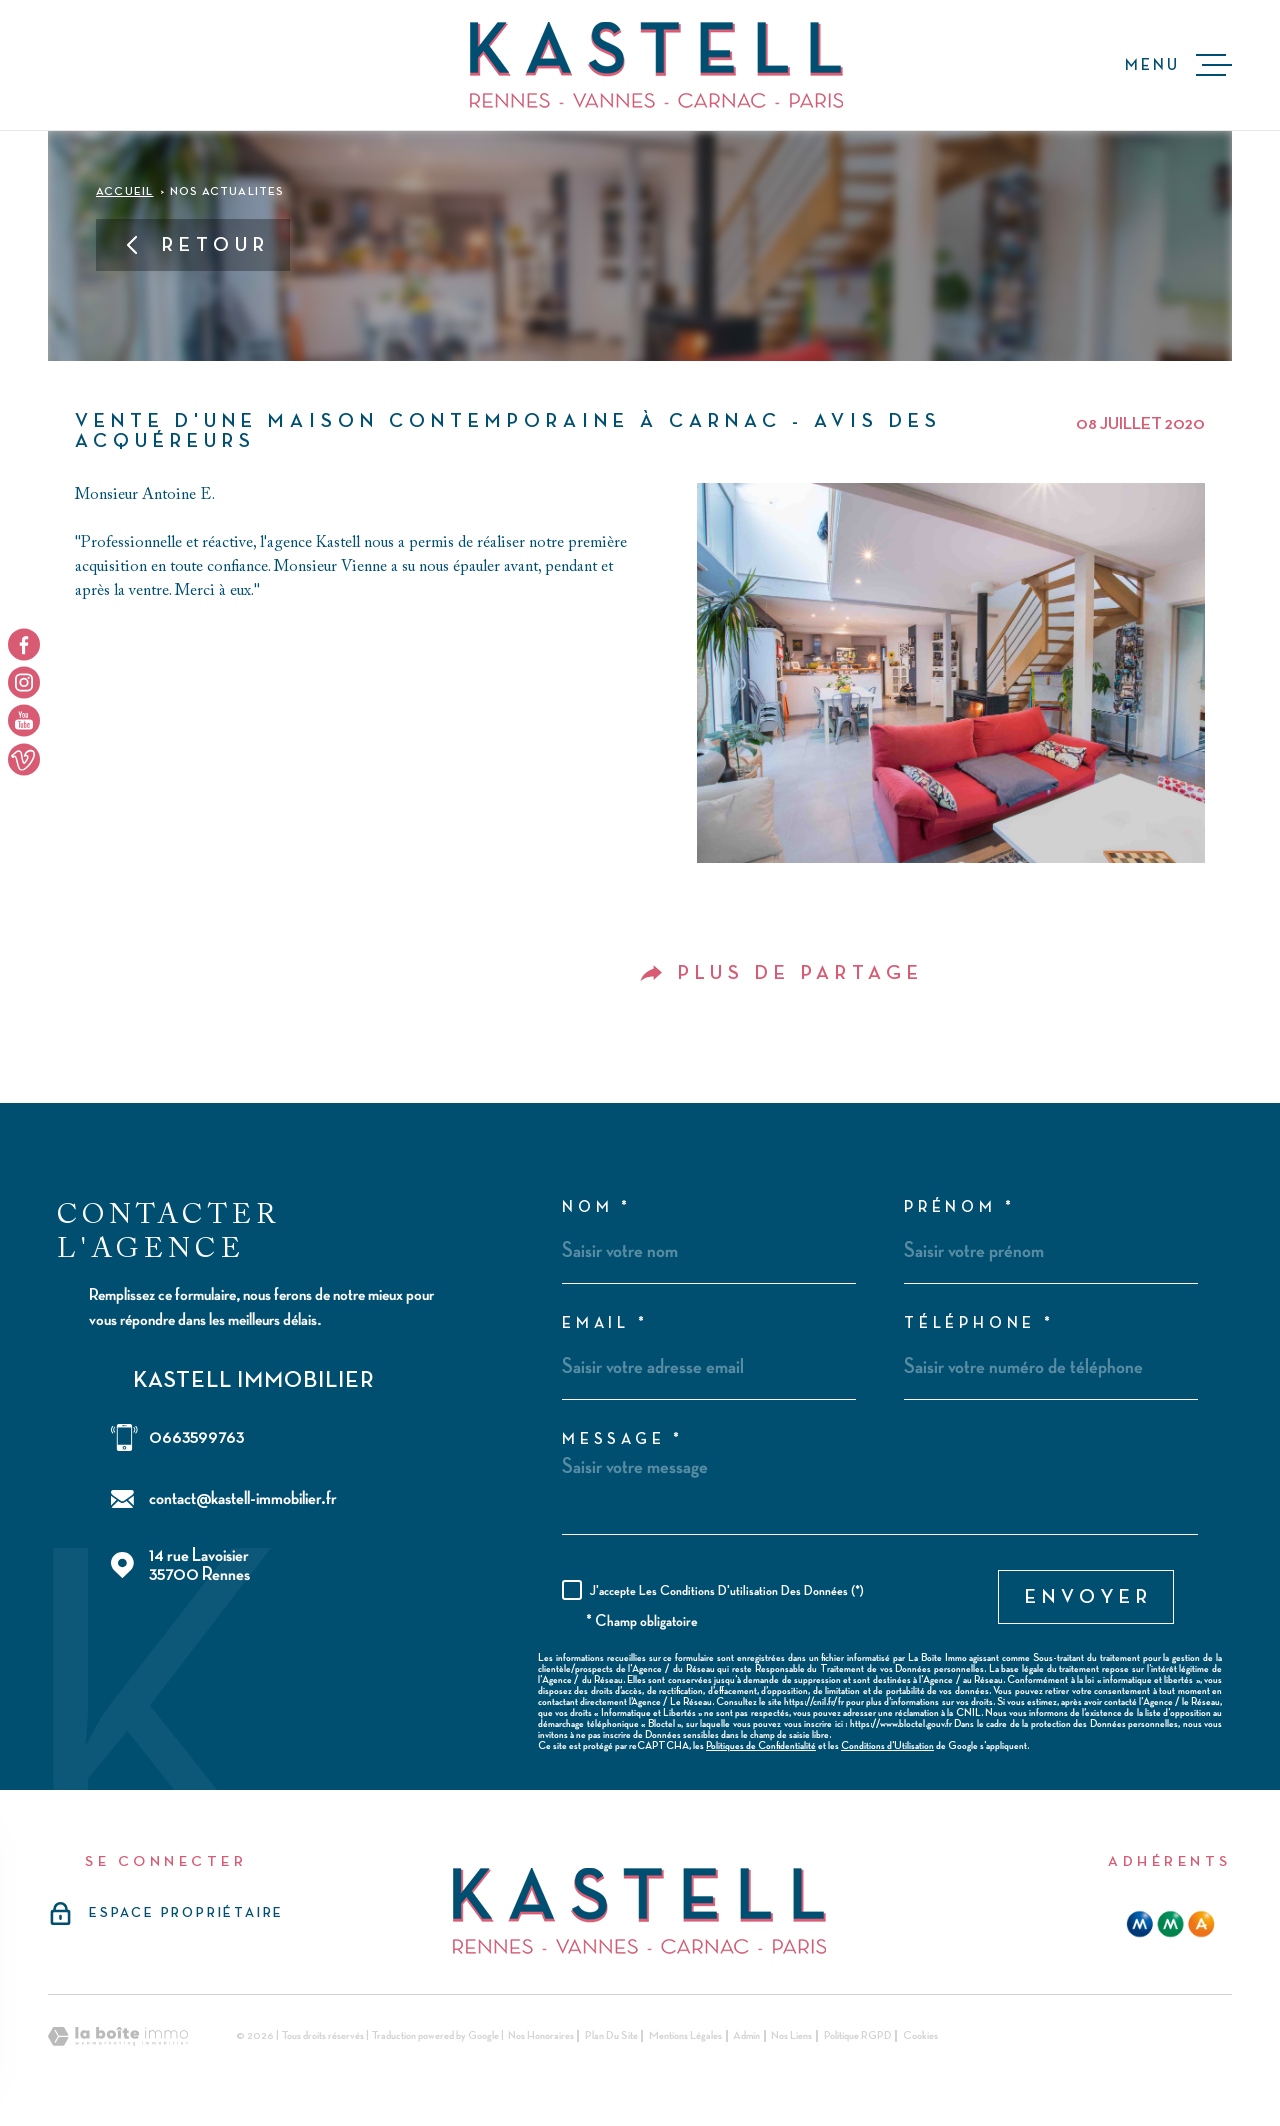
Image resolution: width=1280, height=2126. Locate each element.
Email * (605, 1324)
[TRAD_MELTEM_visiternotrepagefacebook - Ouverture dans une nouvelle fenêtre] (24, 644)
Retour (196, 245)
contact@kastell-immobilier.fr (243, 1498)
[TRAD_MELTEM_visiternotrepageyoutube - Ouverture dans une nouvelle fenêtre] (24, 721)
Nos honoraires (541, 2036)
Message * (623, 1440)
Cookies (920, 2036)
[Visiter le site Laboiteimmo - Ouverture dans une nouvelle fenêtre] (118, 2036)
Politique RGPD (858, 2036)
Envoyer (1089, 1597)
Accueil (124, 192)
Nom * (597, 1208)
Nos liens (791, 2036)
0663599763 (196, 1437)
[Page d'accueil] (656, 65)
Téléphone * (979, 1324)
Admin (746, 2036)
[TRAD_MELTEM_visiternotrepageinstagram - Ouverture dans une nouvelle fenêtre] (24, 682)
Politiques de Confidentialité (761, 1745)
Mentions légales (685, 2036)
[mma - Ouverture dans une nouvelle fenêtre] (1170, 1924)
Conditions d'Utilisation (887, 1745)
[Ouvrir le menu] (1178, 65)
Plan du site (611, 2036)
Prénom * (959, 1208)
